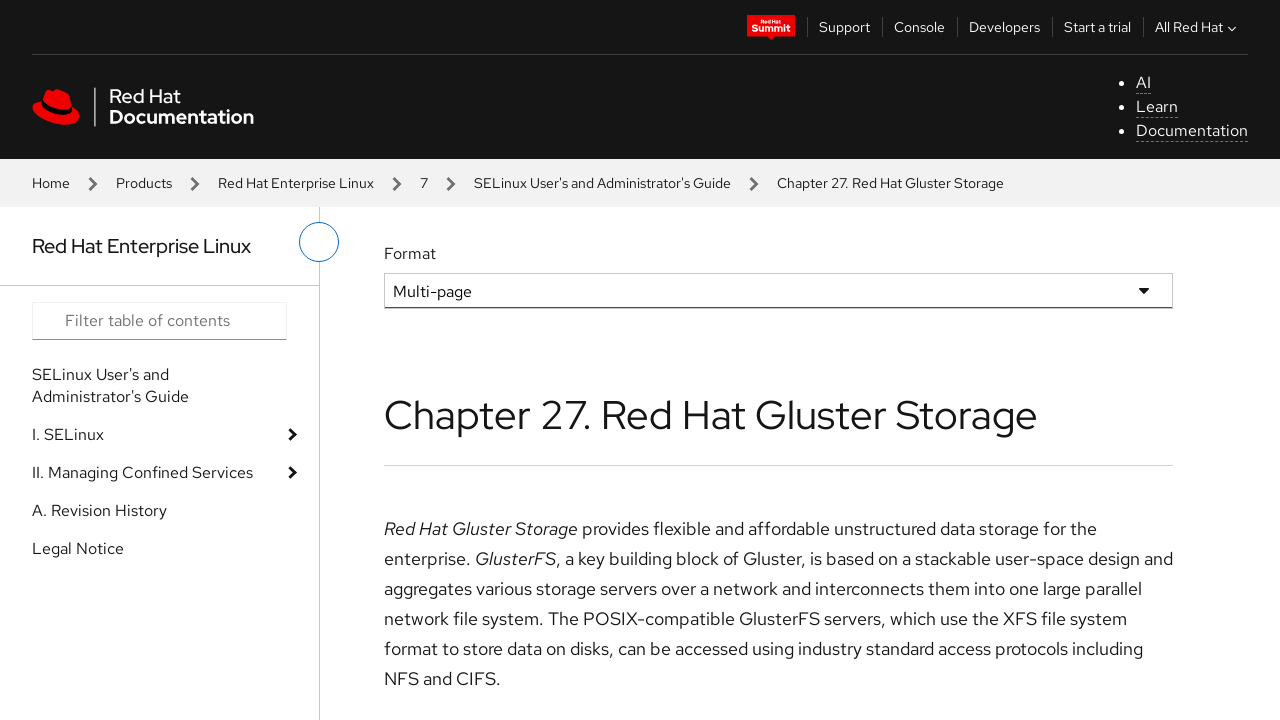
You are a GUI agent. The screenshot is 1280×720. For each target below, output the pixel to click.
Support (844, 27)
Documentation (1192, 130)
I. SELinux (68, 434)
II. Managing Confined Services (142, 472)
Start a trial (1097, 27)
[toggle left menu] (319, 242)
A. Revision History (99, 510)
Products (144, 183)
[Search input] (159, 321)
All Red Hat (1198, 27)
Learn (1157, 106)
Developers (1004, 27)
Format (410, 253)
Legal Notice (78, 548)
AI (1143, 82)
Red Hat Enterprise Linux (296, 183)
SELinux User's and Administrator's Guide (602, 183)
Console (919, 27)
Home (51, 183)
